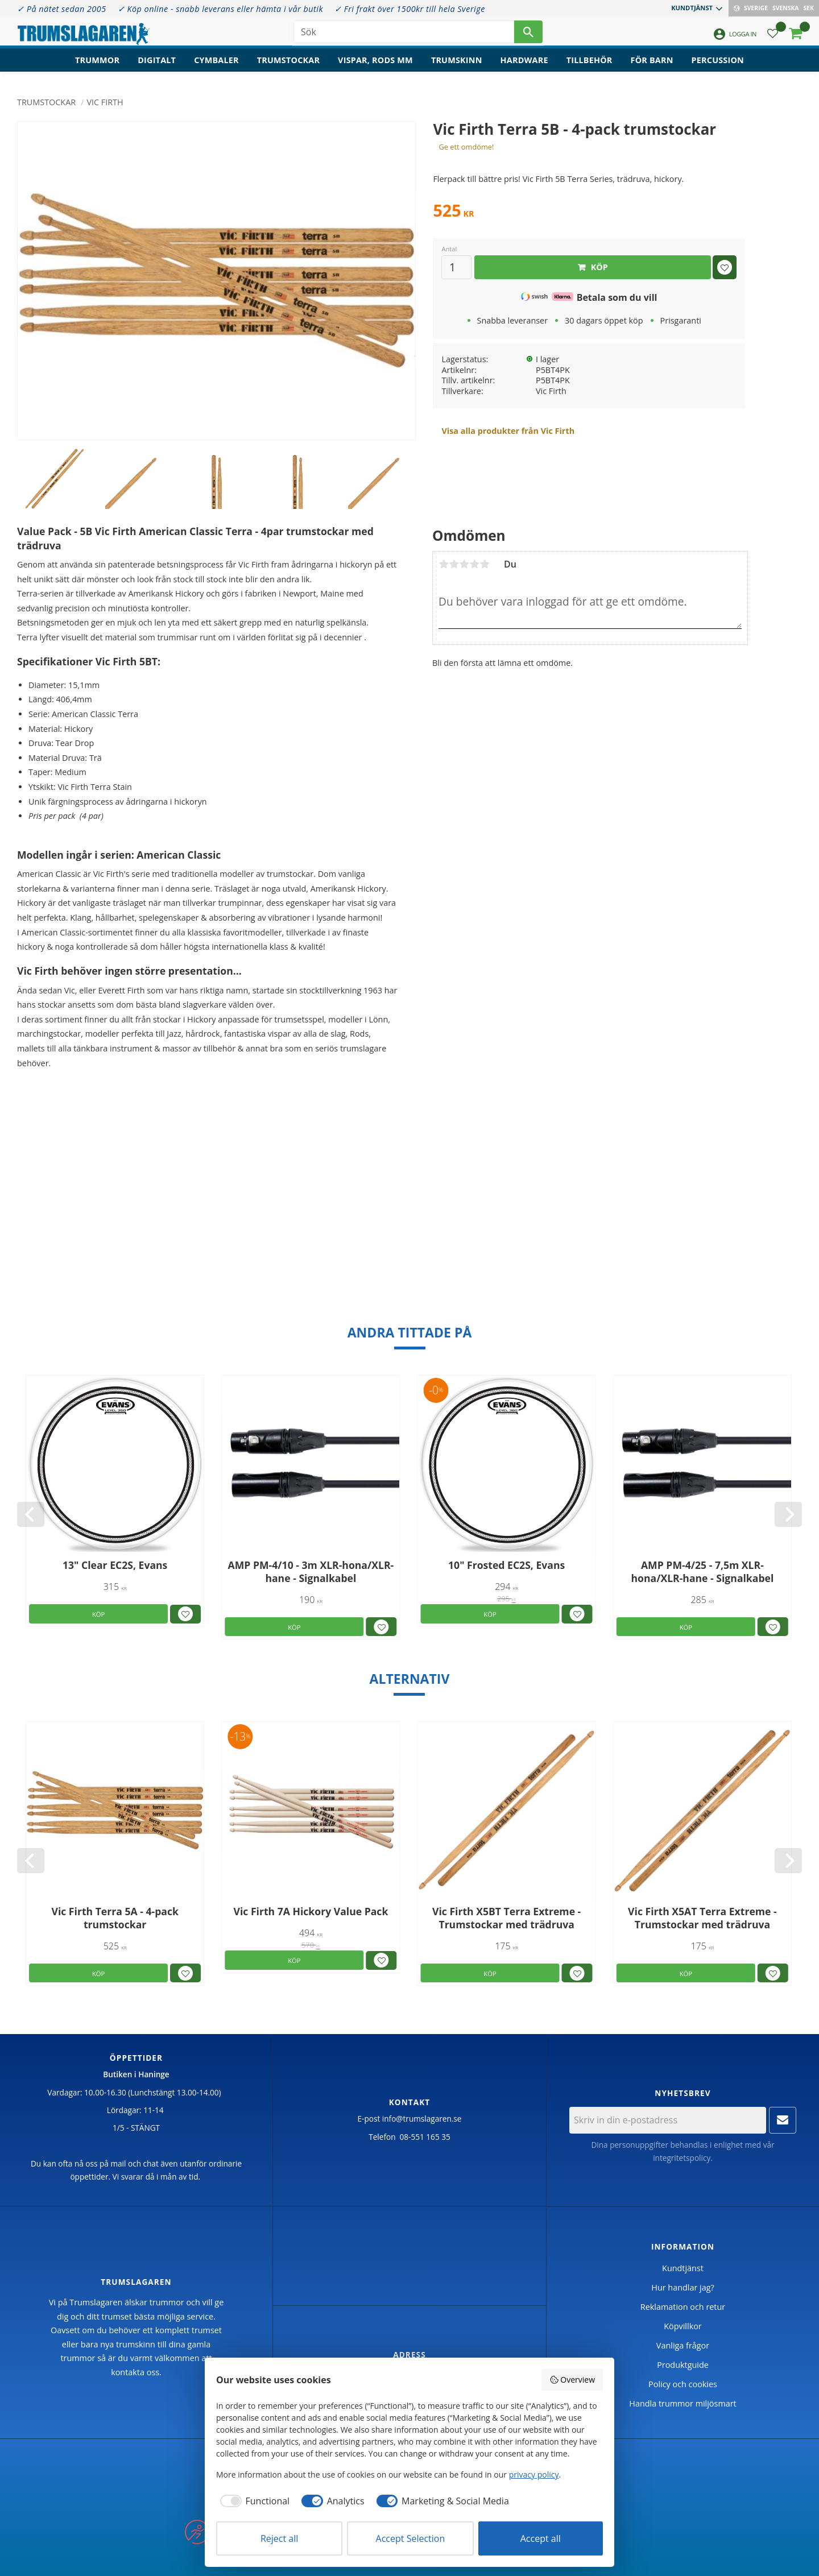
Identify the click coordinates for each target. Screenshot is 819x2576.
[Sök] (528, 34)
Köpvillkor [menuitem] (682, 2326)
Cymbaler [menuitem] (216, 65)
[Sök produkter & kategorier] (403, 34)
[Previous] (30, 1514)
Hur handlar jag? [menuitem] (682, 2287)
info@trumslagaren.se (422, 2118)
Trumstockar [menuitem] (288, 65)
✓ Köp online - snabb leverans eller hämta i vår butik (220, 8)
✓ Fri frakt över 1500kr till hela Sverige (409, 8)
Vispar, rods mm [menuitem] (375, 65)
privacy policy (534, 2474)
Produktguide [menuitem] (683, 2364)
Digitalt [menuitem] (157, 65)
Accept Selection (410, 2538)
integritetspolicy (681, 2157)
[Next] (788, 1514)
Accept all (540, 2538)
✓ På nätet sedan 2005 (61, 8)
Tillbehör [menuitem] (589, 65)
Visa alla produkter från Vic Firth (507, 430)
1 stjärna (444, 564)
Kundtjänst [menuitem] (692, 7)
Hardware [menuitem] (524, 65)
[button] (772, 37)
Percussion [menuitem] (718, 65)
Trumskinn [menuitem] (456, 65)
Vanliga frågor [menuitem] (682, 2345)
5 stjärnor (484, 564)
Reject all (279, 2538)
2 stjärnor (454, 564)
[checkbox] (252, 2501)
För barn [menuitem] (652, 65)
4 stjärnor (474, 564)
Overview (572, 2379)
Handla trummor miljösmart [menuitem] (682, 2403)
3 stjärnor (464, 564)
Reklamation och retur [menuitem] (682, 2306)
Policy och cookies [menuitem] (682, 2384)
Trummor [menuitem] (97, 65)
